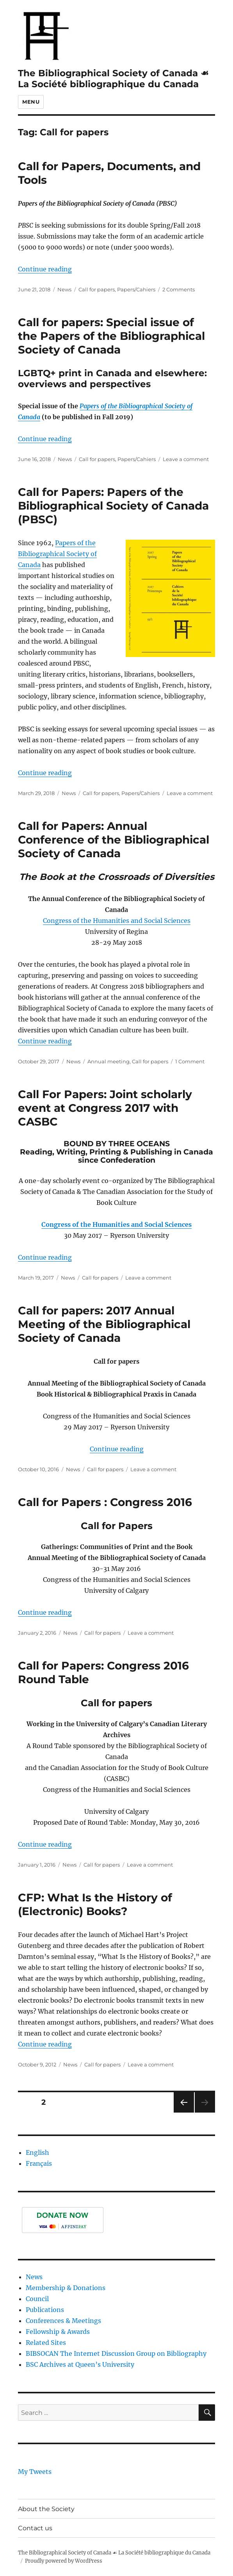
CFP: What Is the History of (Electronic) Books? (95, 1904)
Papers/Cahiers (136, 289)
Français (39, 2163)
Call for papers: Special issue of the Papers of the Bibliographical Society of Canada (111, 336)
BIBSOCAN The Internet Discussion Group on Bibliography (116, 2353)
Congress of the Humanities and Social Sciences (116, 920)
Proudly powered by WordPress (63, 2561)
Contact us (35, 2528)
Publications (45, 2310)
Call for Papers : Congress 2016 (105, 1502)
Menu (30, 102)
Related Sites (46, 2342)
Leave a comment (186, 459)
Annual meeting (108, 1061)
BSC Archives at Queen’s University (80, 2364)
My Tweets (35, 2471)
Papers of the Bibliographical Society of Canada (57, 554)
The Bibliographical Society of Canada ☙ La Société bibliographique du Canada (113, 79)
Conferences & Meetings (63, 2321)
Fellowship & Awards (58, 2331)
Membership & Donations (65, 2288)
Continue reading (45, 269)
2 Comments (178, 289)
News (64, 289)
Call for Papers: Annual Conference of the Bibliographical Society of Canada (113, 839)
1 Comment (190, 1061)
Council (37, 2299)
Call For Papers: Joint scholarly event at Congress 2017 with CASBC (105, 1108)
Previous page (184, 2112)
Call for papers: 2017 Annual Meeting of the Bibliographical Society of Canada (104, 1324)
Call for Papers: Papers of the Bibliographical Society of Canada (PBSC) (113, 505)
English (37, 2152)
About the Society (46, 2509)
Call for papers (96, 289)
